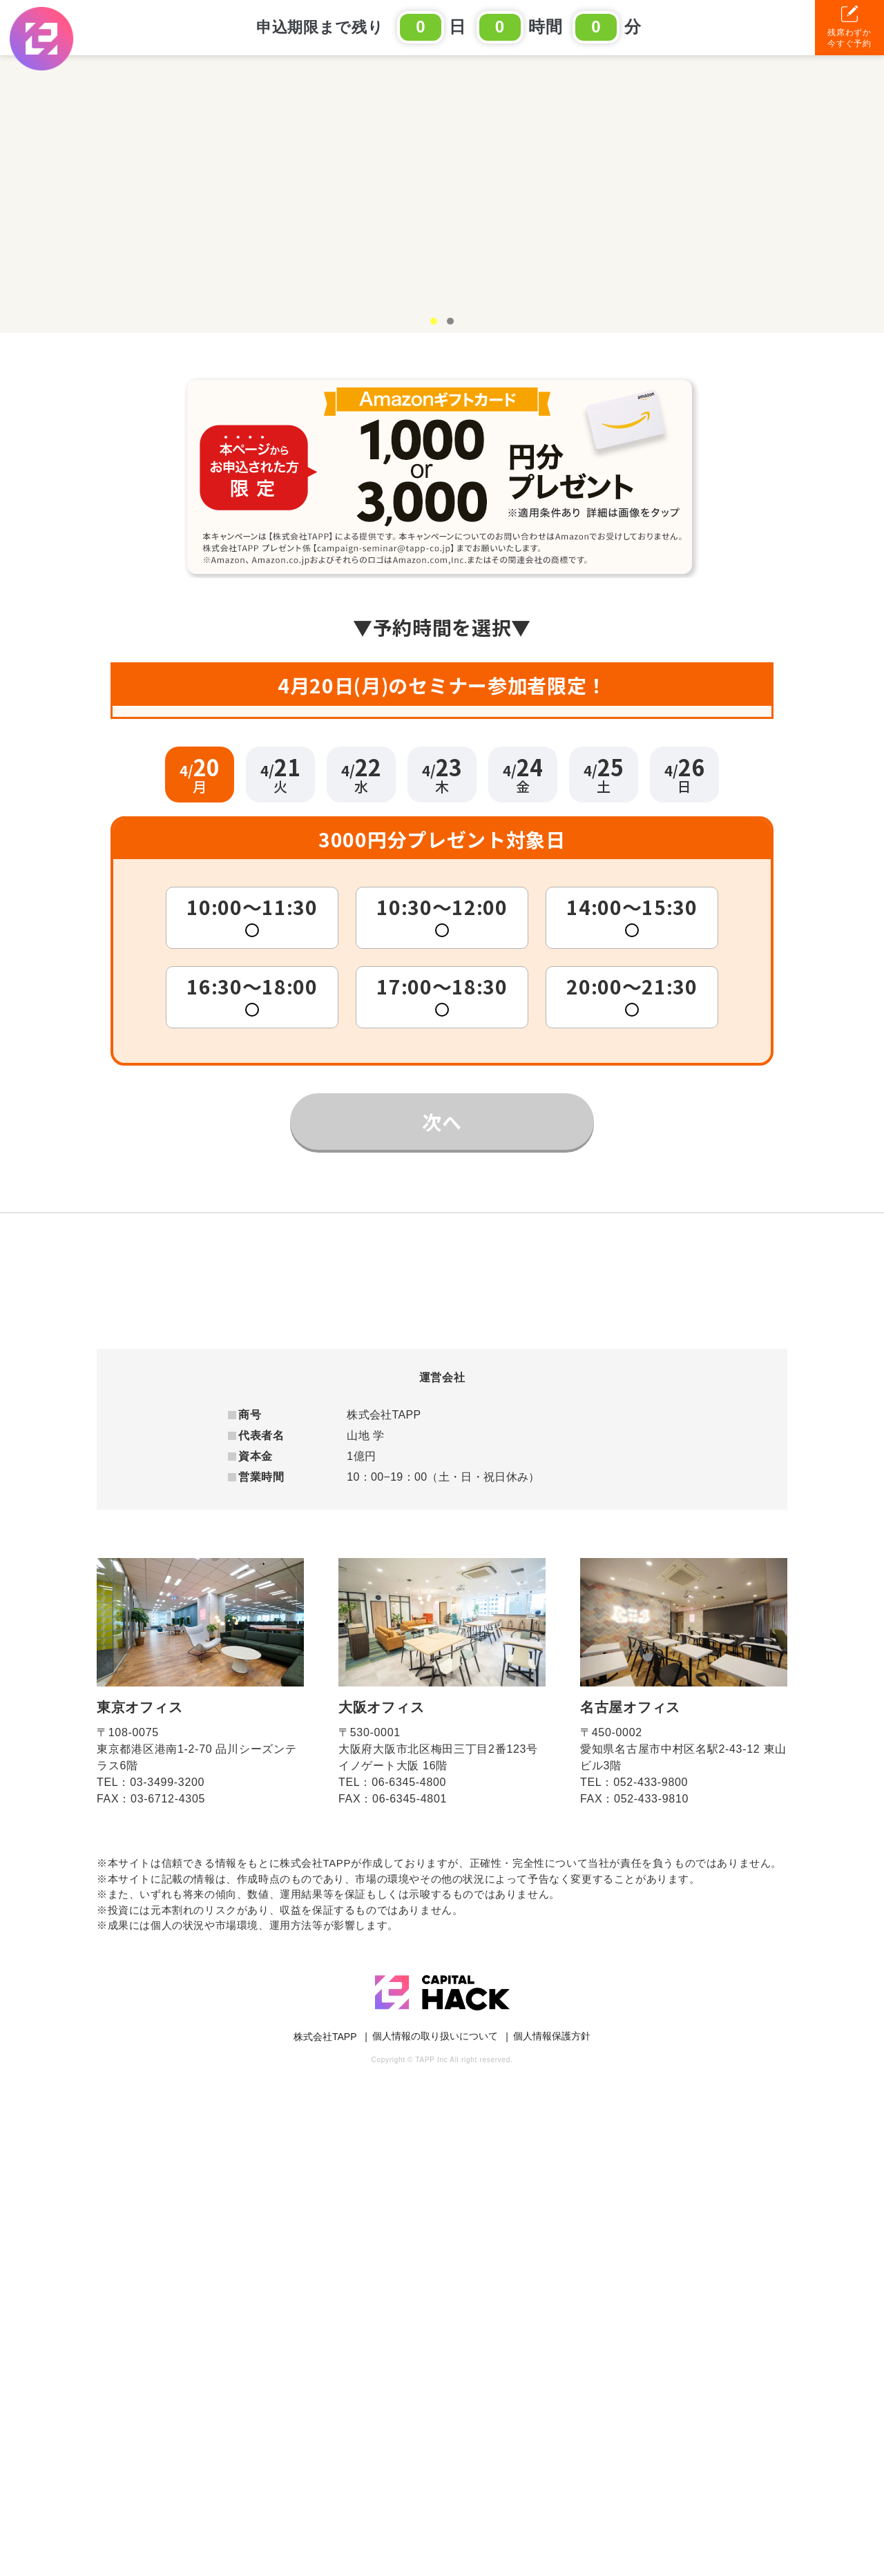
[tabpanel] (442, 178)
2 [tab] (450, 290)
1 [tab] (433, 290)
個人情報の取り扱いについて (435, 2529)
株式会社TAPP (325, 2529)
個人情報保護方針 (551, 2529)
